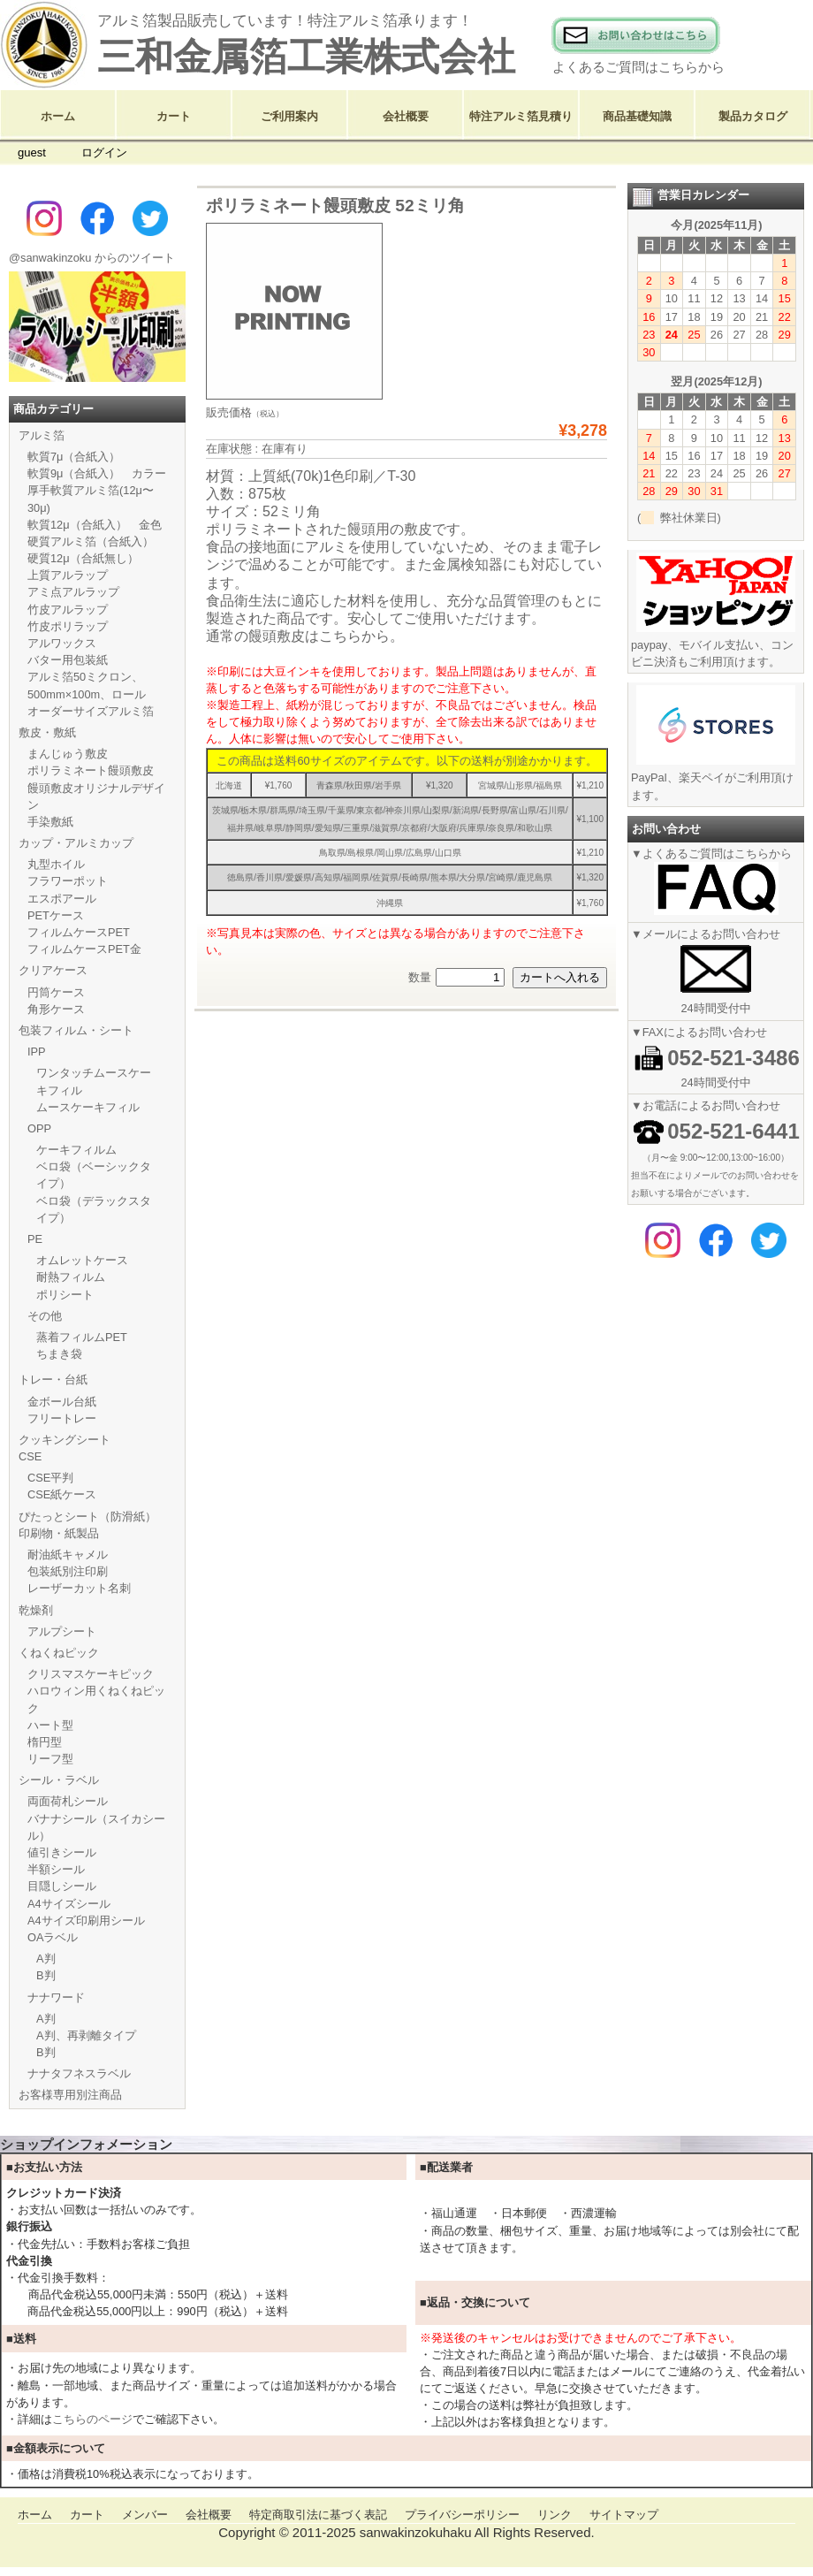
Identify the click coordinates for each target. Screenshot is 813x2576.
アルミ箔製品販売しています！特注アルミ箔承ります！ (285, 20)
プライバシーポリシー (462, 2514)
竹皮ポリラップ (67, 626)
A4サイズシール (68, 1903)
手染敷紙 (50, 821)
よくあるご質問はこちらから (638, 66)
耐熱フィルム (70, 1277)
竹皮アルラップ (67, 609)
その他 (44, 1315)
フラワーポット (67, 881)
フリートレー (61, 1418)
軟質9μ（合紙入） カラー (97, 473)
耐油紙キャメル (67, 1554)
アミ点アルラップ (73, 591)
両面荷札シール (67, 1801)
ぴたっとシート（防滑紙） (87, 1516)
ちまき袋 (59, 1353)
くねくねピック (59, 1652)
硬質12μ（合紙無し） (83, 558)
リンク (554, 2514)
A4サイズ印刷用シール (86, 1920)
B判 (46, 1975)
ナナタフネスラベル (79, 2073)
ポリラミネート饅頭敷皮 (90, 770)
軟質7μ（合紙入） (74, 456)
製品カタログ (752, 116)
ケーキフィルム (76, 1149)
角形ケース (56, 1009)
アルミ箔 (42, 435)
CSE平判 (50, 1477)
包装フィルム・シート (76, 1030)
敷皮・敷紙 (47, 732)
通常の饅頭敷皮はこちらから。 (305, 636)
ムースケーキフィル (88, 1107)
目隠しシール (61, 1886)
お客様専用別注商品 (70, 2094)
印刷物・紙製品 (59, 1533)
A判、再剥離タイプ (86, 2035)
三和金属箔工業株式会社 (306, 56)
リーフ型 (50, 1758)
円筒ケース (56, 992)
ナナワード (56, 1997)
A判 (46, 1958)
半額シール (56, 1869)
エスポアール (61, 898)
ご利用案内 (289, 116)
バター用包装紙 (67, 660)
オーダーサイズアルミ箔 (90, 711)
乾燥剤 (36, 1610)
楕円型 (44, 1742)
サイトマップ (623, 2514)
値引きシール (61, 1852)
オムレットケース (82, 1260)
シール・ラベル (59, 1780)
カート (173, 116)
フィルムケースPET (78, 932)
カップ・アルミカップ (76, 843)
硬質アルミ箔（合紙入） (90, 541)
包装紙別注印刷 (67, 1571)
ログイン (104, 152)
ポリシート (65, 1294)
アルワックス (61, 643)
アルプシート (61, 1631)
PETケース (55, 915)
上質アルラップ (67, 575)
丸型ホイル (56, 864)
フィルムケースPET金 (84, 949)
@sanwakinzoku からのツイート (92, 257)
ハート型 (50, 1725)
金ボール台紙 (61, 1401)
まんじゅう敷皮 (67, 753)
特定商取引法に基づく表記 (318, 2514)
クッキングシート (64, 1439)
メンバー (145, 2514)
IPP (36, 1051)
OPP (39, 1128)
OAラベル (53, 1937)
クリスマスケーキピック (90, 1673)
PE (34, 1239)
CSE (30, 1456)
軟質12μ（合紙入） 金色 (94, 524)
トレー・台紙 (53, 1379)
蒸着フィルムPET (81, 1337)
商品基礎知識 (637, 116)
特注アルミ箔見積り (521, 116)
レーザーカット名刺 (79, 1588)
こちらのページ (92, 2419)
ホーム (58, 116)
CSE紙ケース (61, 1494)
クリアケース (53, 970)
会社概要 (406, 116)
